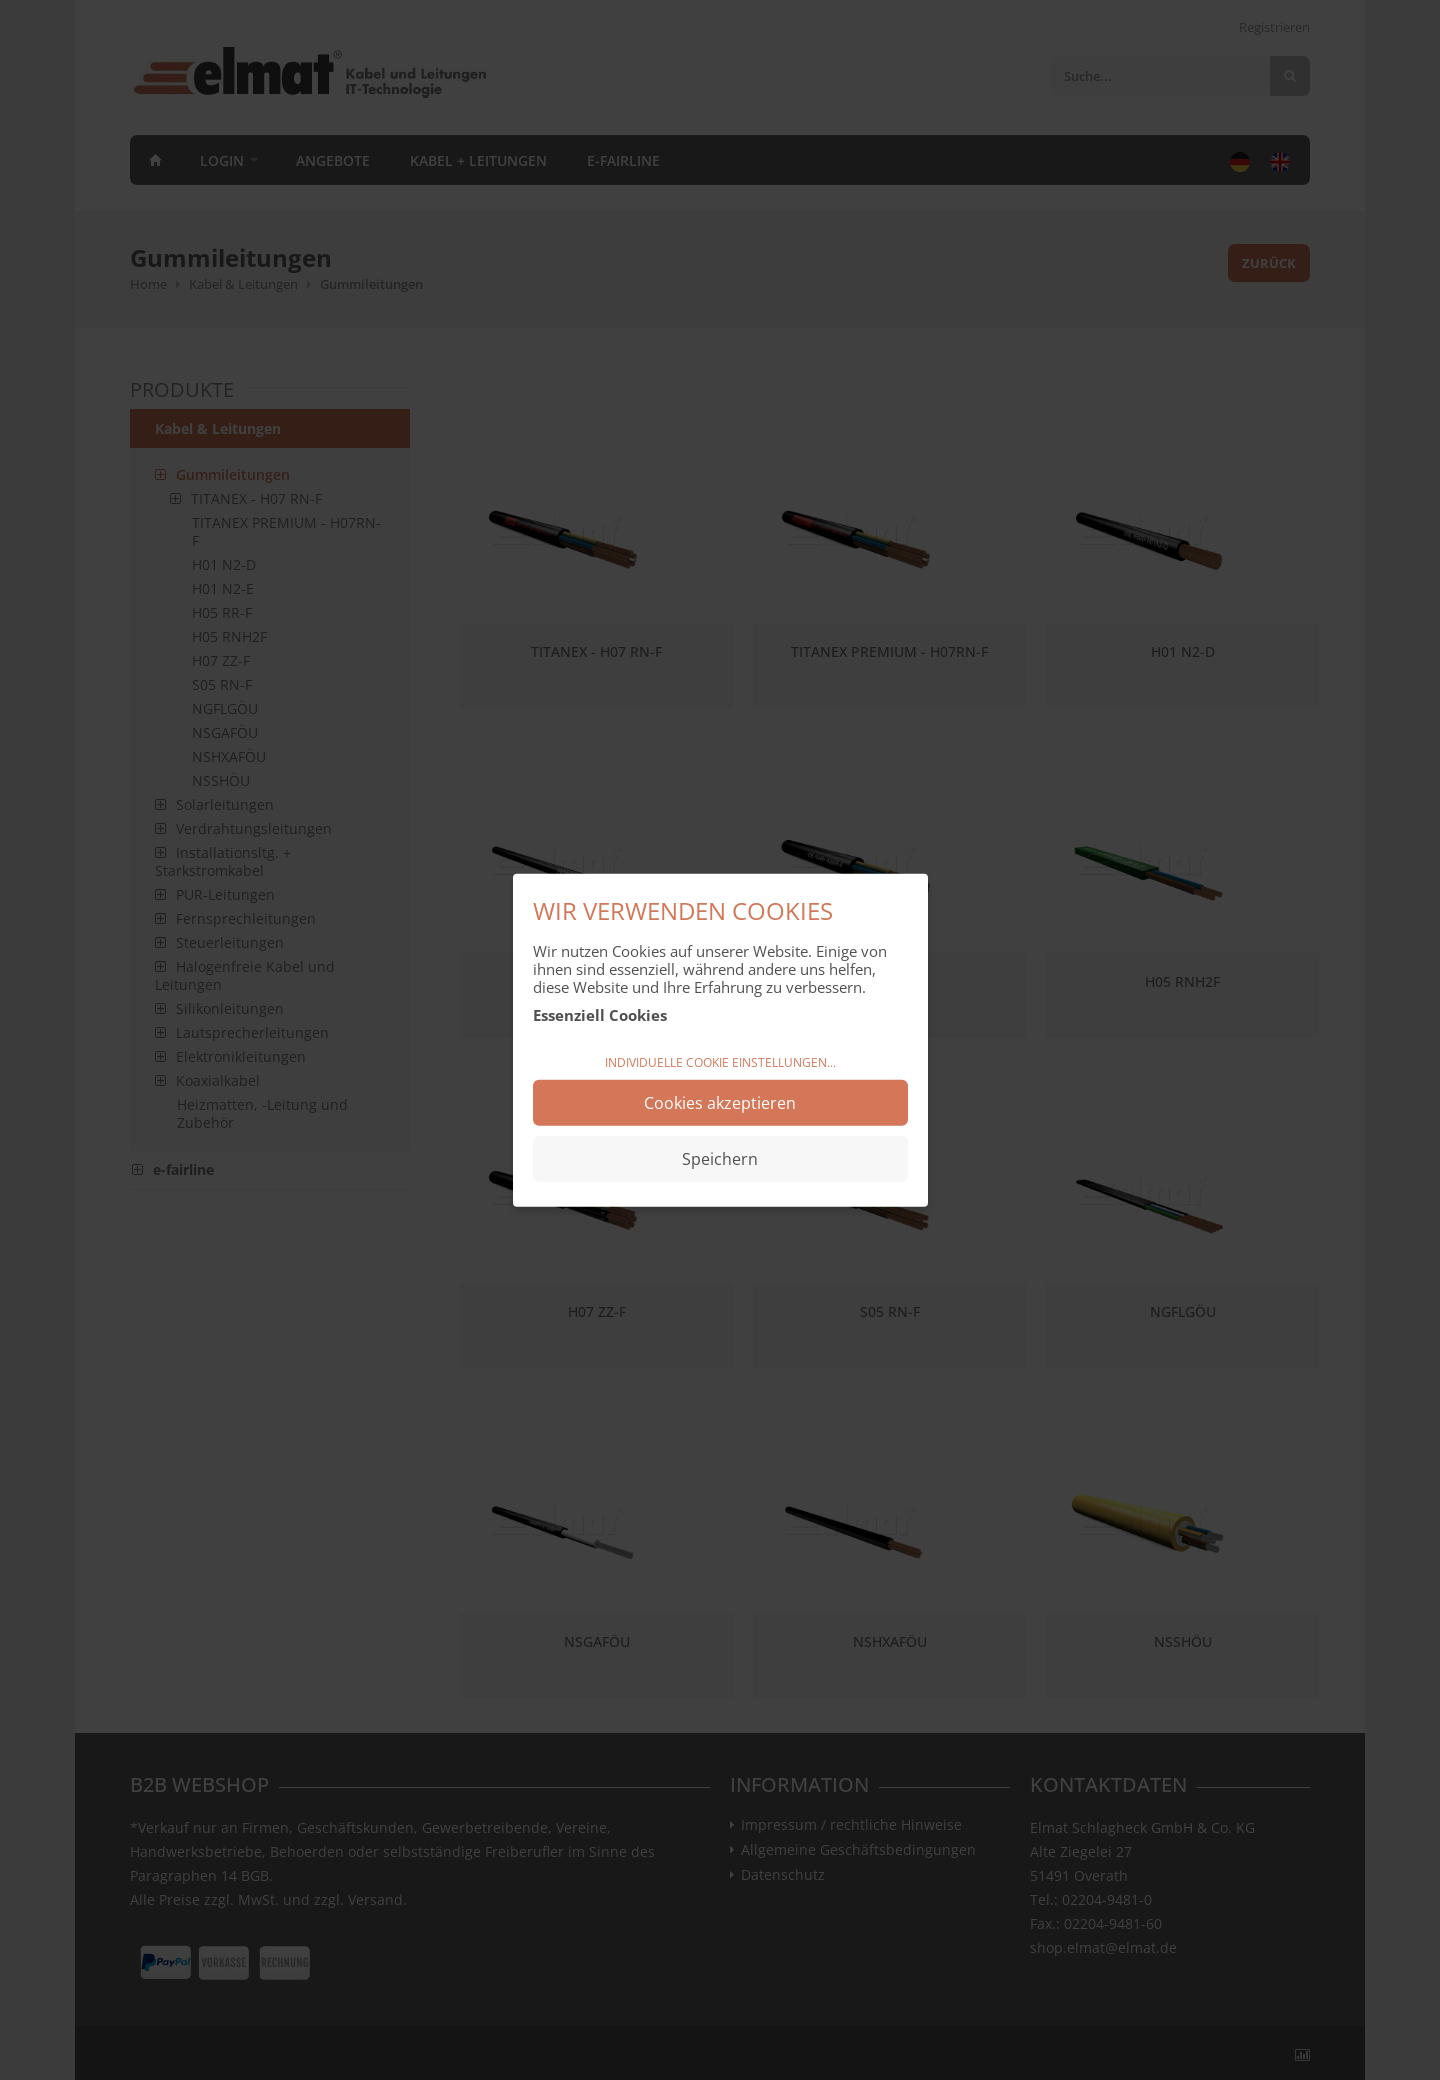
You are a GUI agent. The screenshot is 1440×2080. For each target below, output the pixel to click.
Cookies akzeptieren (720, 1102)
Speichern (720, 1158)
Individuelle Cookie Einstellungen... (720, 1062)
